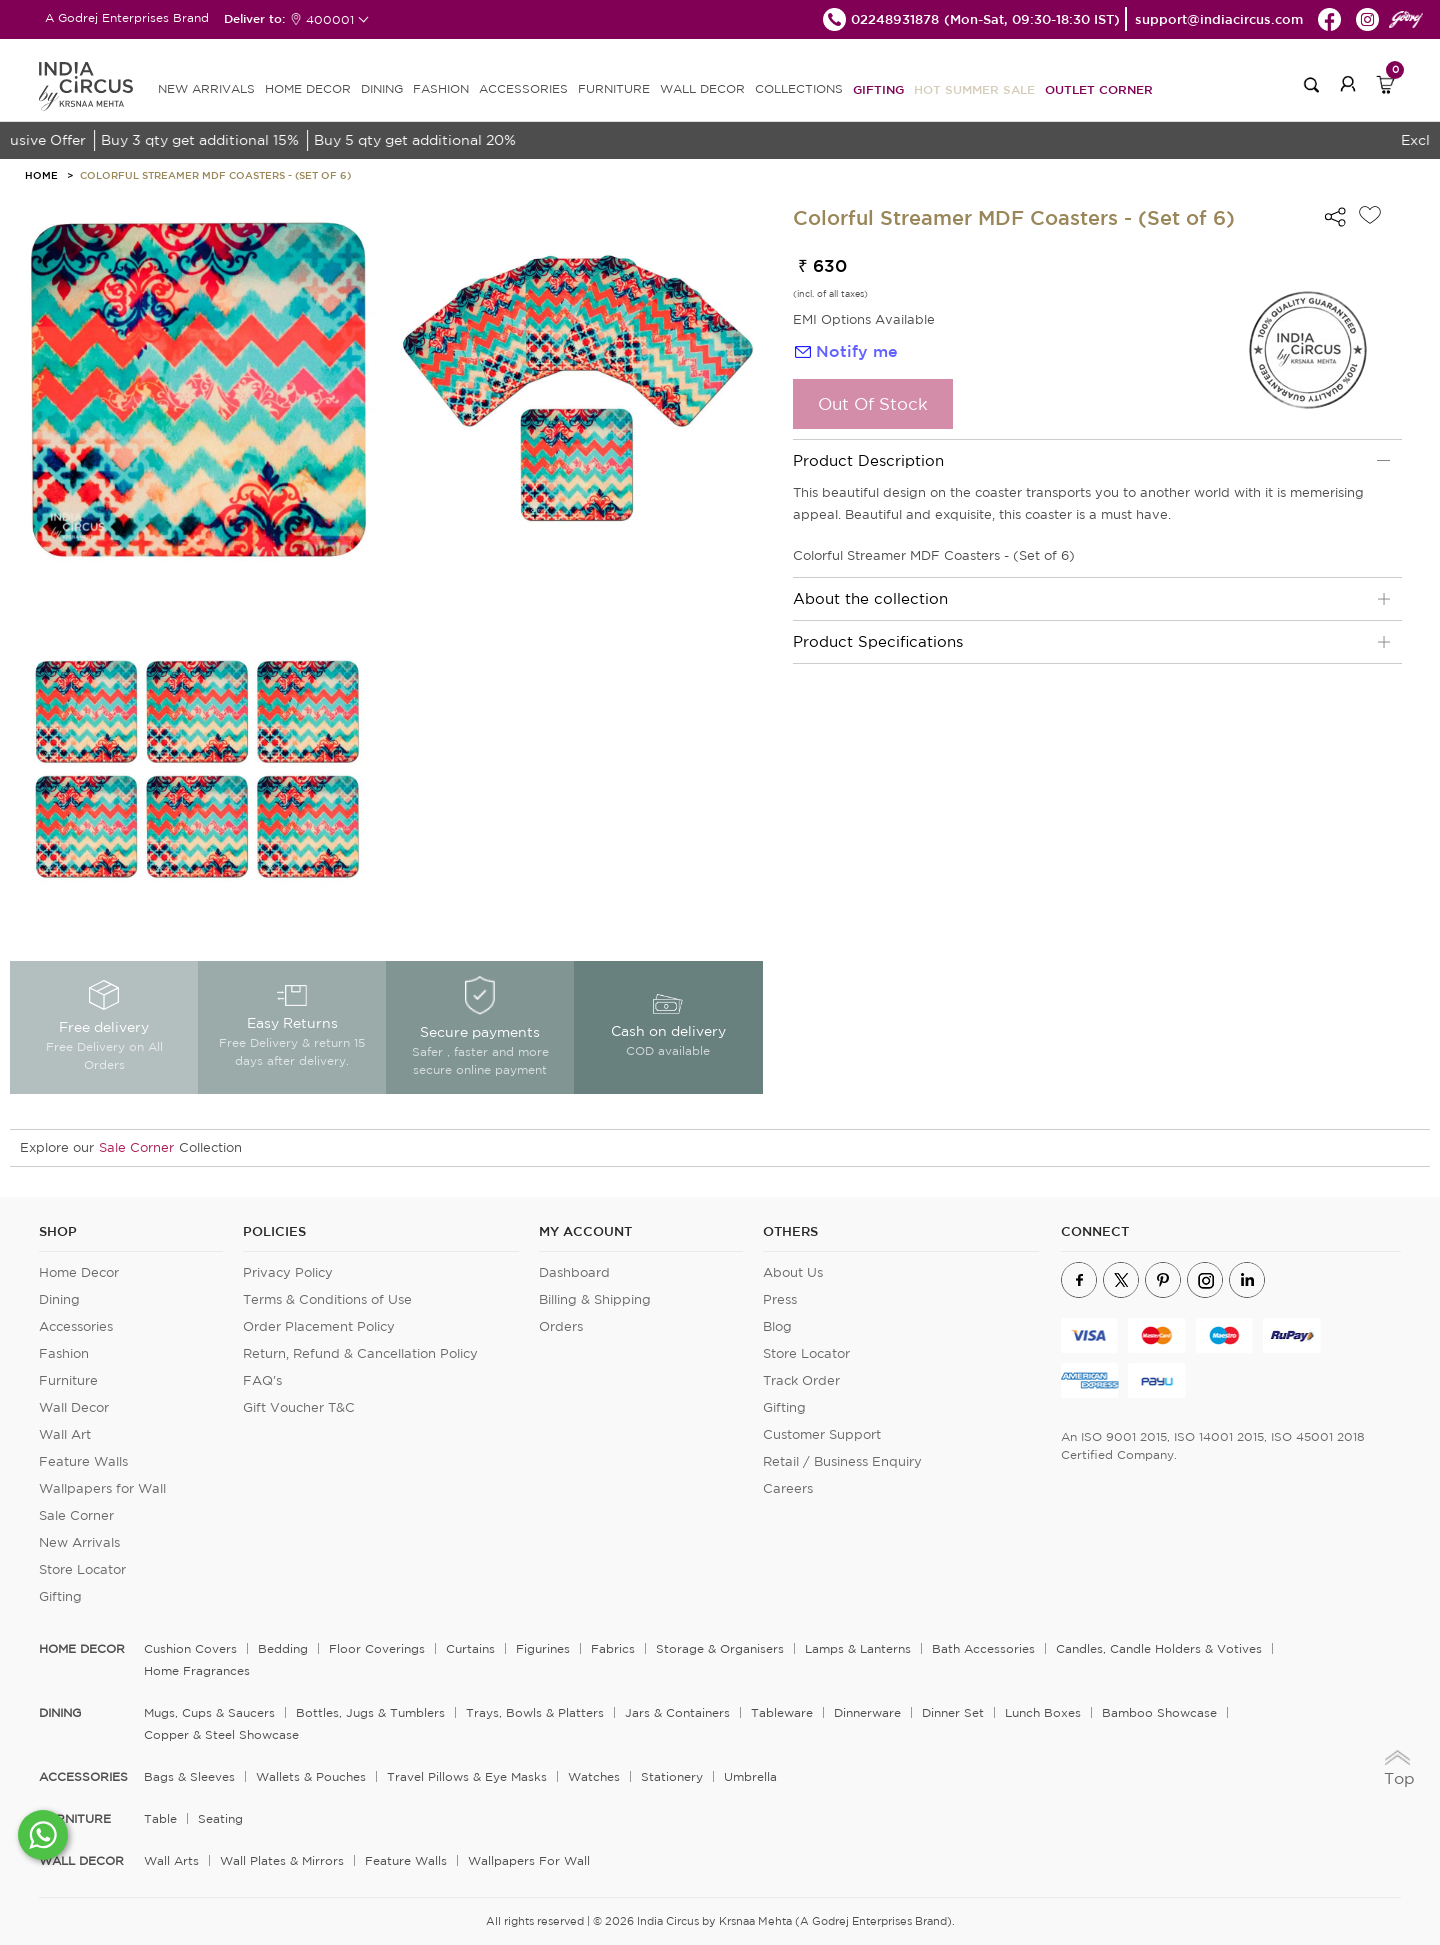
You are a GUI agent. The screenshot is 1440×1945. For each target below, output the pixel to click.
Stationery (672, 1776)
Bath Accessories (983, 1648)
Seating (220, 1818)
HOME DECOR (308, 88)
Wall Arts (171, 1860)
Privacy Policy (288, 1272)
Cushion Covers (190, 1648)
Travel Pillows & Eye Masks (467, 1776)
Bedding (283, 1648)
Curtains (470, 1648)
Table (160, 1818)
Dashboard (574, 1272)
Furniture (68, 1380)
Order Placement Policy (319, 1326)
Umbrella (750, 1776)
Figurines (543, 1648)
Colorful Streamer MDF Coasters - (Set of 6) (215, 175)
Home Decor (79, 1272)
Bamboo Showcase (1159, 1712)
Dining (59, 1299)
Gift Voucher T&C (299, 1407)
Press (780, 1299)
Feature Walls (83, 1461)
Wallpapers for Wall (102, 1488)
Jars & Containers (677, 1712)
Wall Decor (74, 1407)
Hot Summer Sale (974, 89)
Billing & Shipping (595, 1299)
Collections (799, 88)
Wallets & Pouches (311, 1776)
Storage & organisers (720, 1648)
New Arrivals (79, 1542)
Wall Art (65, 1434)
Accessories (76, 1326)
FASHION (441, 88)
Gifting (878, 89)
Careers (788, 1488)
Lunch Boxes (1043, 1712)
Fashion (64, 1353)
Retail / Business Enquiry (842, 1461)
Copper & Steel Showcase (221, 1734)
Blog (777, 1326)
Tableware (782, 1712)
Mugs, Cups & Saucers (209, 1712)
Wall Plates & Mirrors (282, 1860)
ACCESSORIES (523, 88)
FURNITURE (614, 88)
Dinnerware (867, 1712)
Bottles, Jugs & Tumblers (370, 1712)
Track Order (801, 1380)
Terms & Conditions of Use (327, 1299)
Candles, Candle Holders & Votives (1159, 1648)
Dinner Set (953, 1712)
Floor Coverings (377, 1648)
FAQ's (262, 1380)
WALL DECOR (702, 88)
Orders (561, 1326)
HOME (41, 175)
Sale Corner (136, 1147)
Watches (594, 1776)
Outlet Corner (1099, 89)
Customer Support (822, 1434)
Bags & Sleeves (189, 1776)
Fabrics (613, 1648)
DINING (382, 88)
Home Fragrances (197, 1670)
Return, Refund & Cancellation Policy (360, 1353)
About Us (793, 1272)
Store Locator (82, 1569)
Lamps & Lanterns (858, 1648)
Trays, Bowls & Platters (535, 1712)
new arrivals (206, 88)
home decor (82, 1649)
